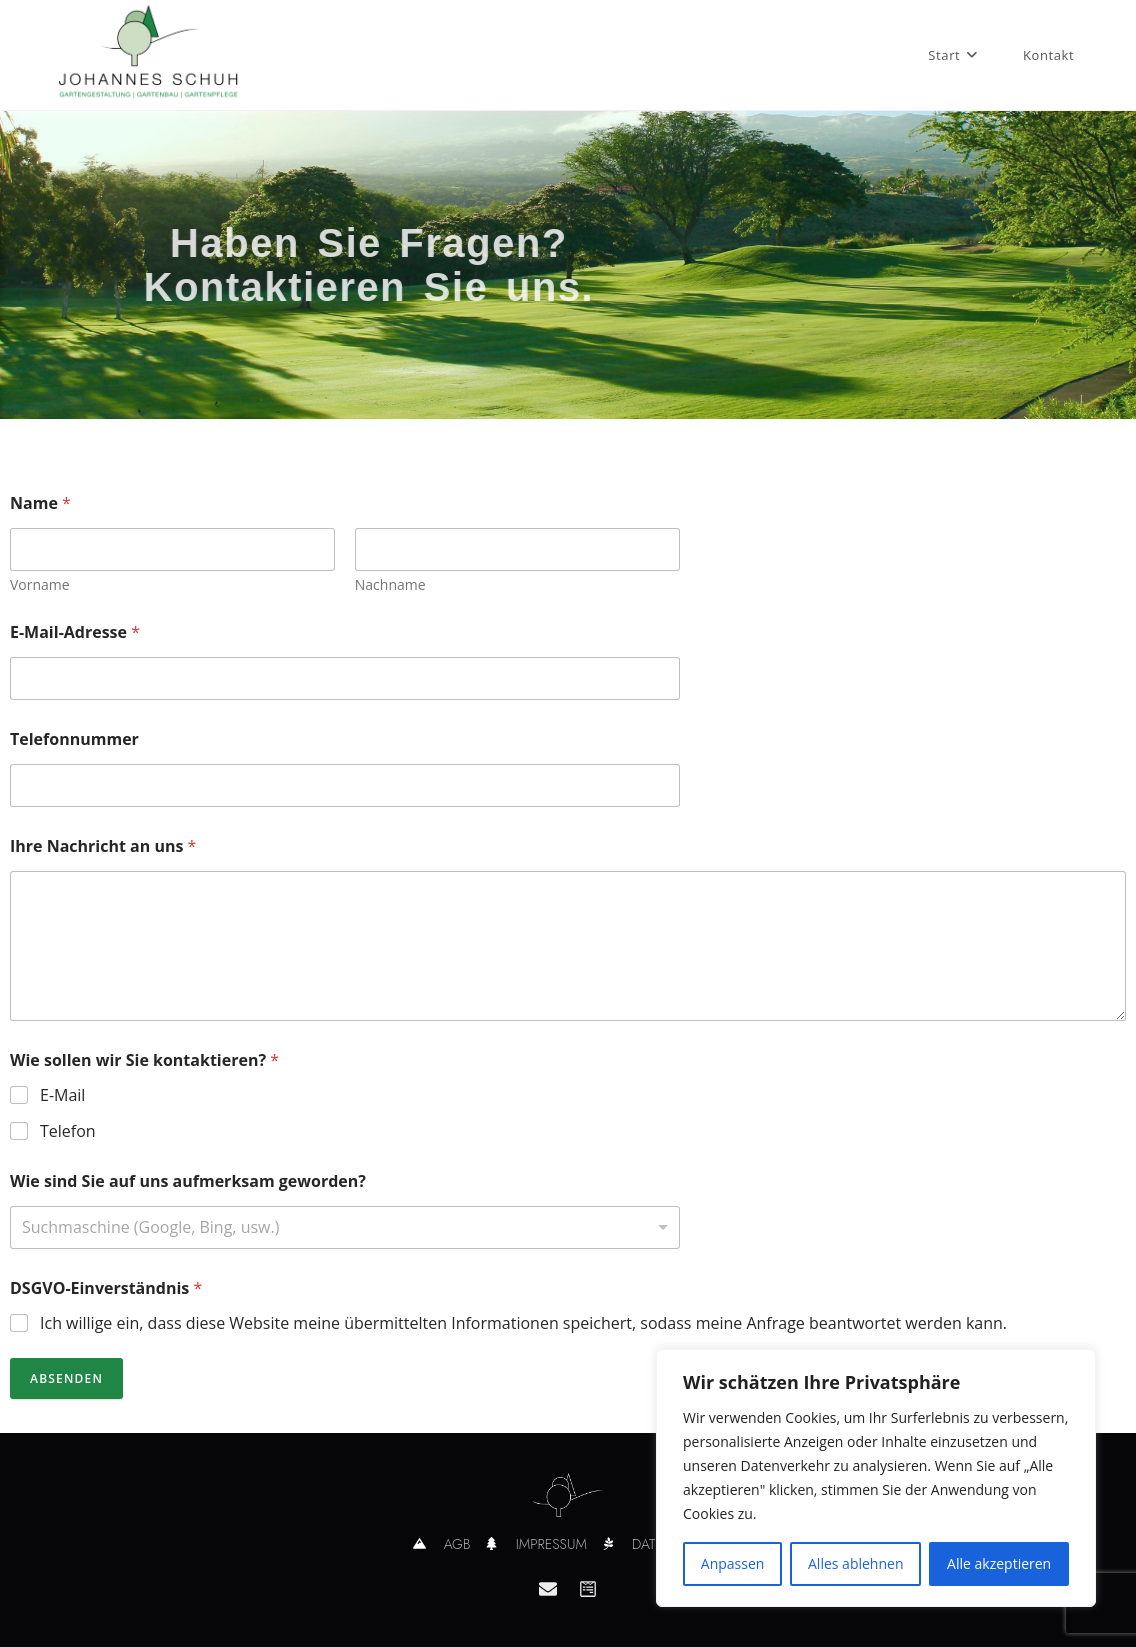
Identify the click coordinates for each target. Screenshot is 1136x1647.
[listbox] (345, 1227)
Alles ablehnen (855, 1563)
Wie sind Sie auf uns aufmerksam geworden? (188, 1181)
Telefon (68, 1131)
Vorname (40, 584)
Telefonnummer (74, 739)
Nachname (390, 584)
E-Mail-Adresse (75, 632)
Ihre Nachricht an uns (103, 846)
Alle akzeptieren (999, 1563)
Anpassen (733, 1563)
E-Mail (62, 1095)
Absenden (66, 1378)
